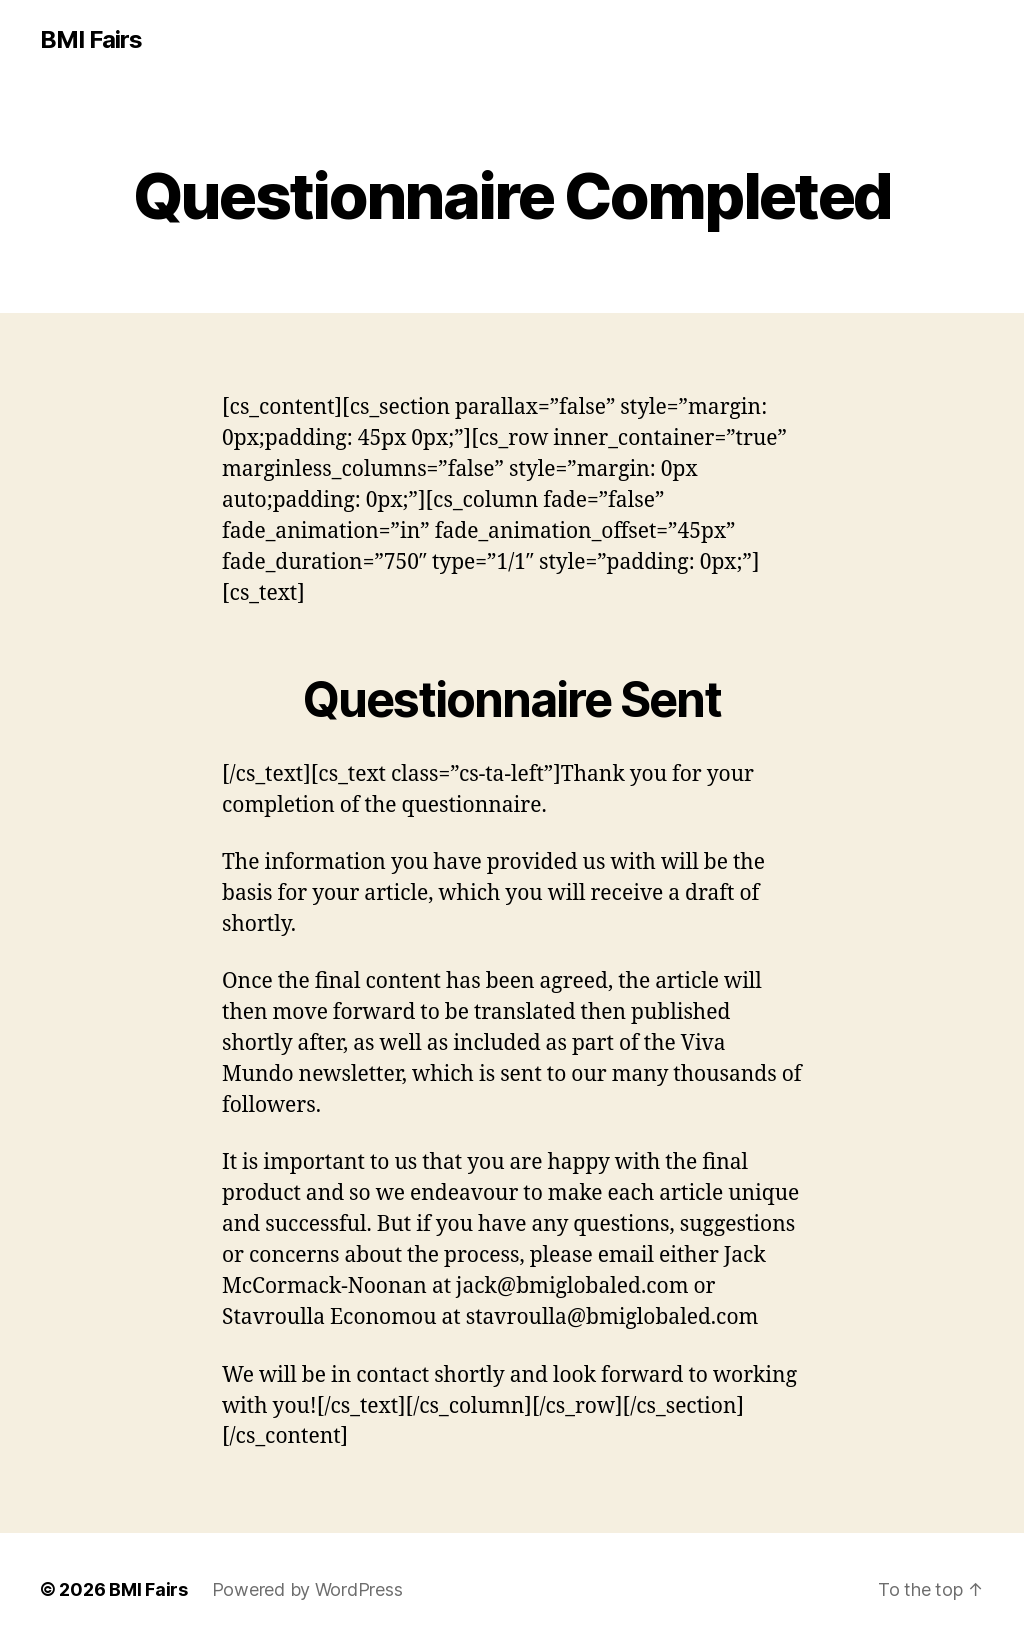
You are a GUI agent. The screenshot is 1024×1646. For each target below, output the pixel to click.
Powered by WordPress (307, 1589)
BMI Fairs (91, 40)
